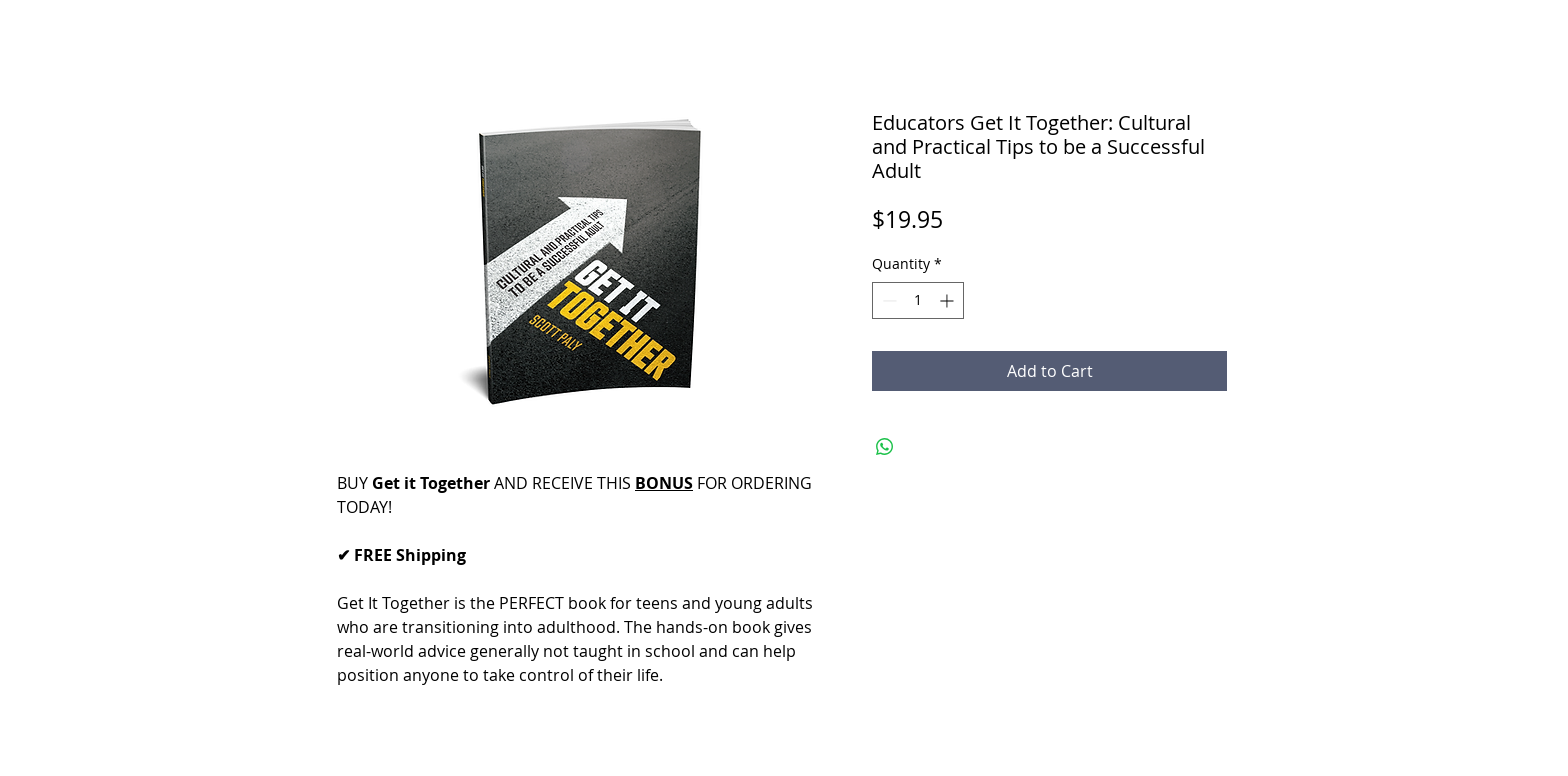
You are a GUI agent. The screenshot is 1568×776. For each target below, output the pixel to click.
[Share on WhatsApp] (885, 447)
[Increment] (948, 300)
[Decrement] (887, 300)
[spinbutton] (918, 300)
